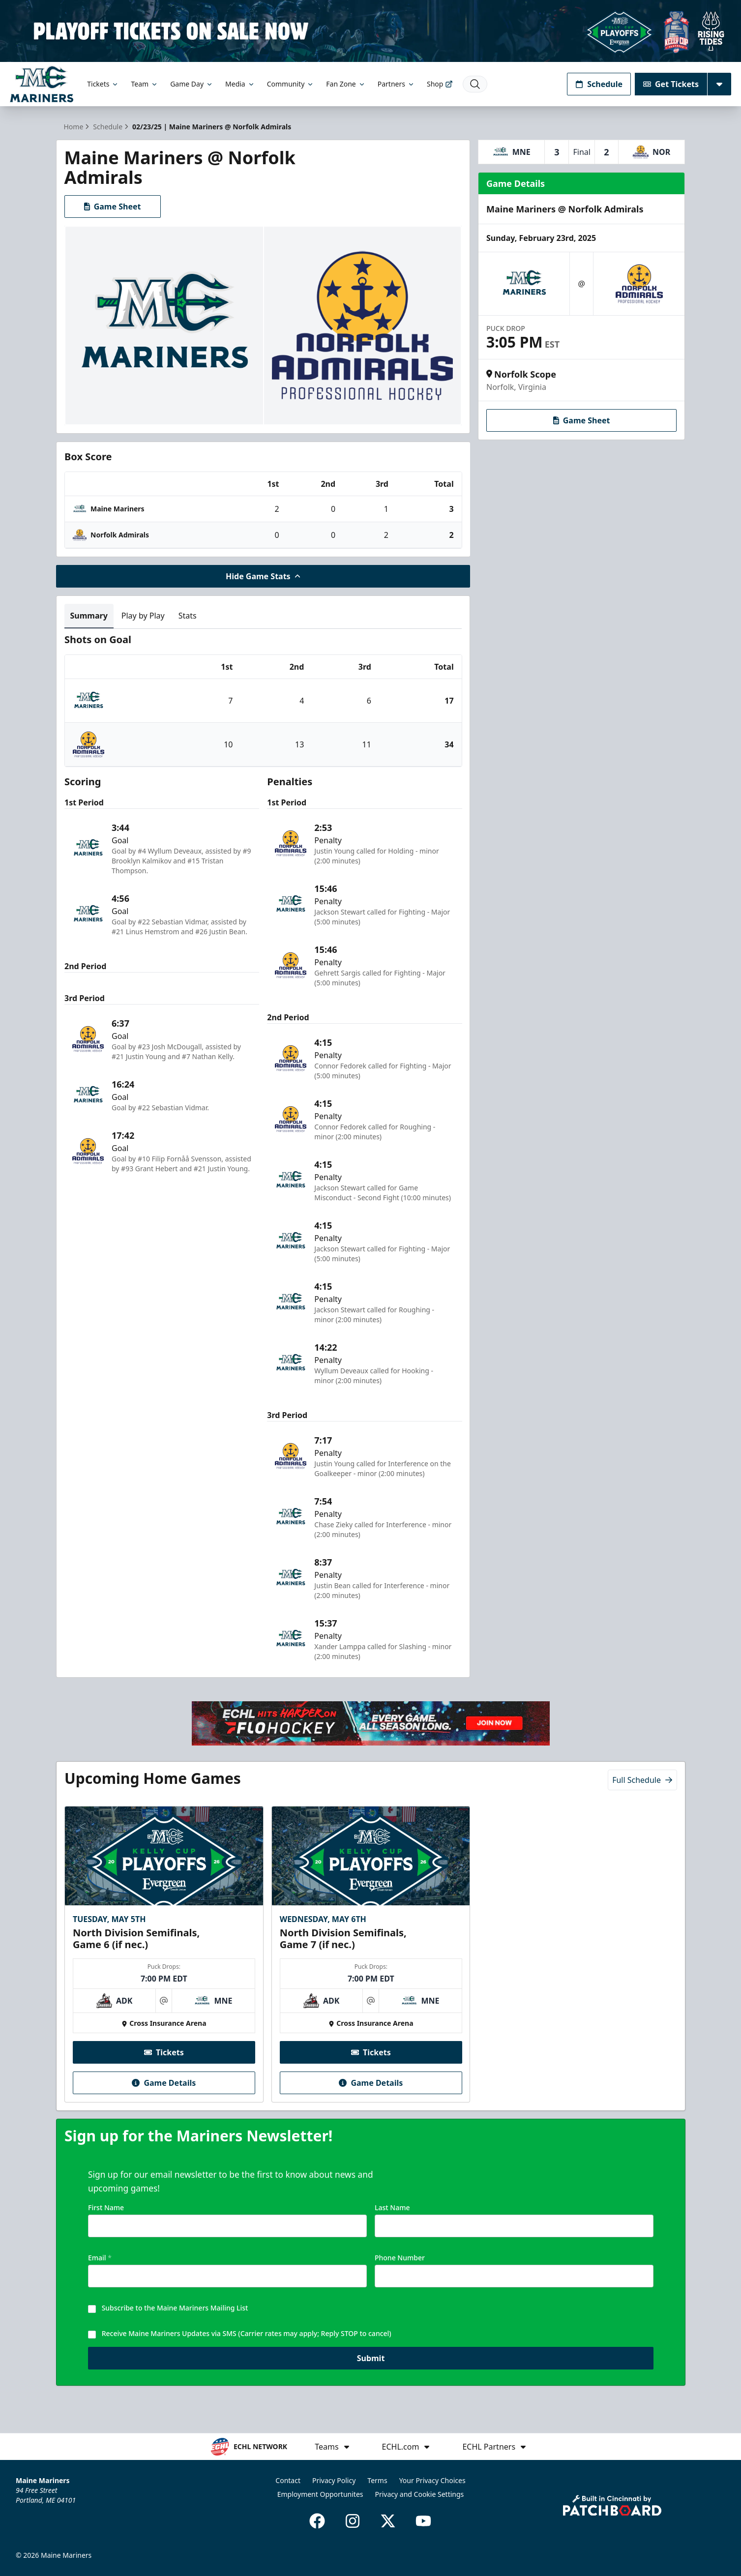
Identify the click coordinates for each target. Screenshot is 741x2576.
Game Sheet (112, 206)
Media (240, 84)
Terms (377, 2480)
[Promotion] (370, 31)
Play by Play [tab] (143, 615)
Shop (440, 84)
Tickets (103, 84)
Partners (396, 84)
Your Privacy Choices (432, 2480)
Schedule (598, 84)
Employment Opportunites (320, 2494)
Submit (370, 2366)
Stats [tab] (187, 615)
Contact (287, 2480)
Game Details (164, 2082)
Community (291, 84)
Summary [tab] (89, 615)
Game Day (191, 84)
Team (144, 84)
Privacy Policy (334, 2480)
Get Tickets (671, 84)
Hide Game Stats (263, 576)
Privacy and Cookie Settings (419, 2494)
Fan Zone (345, 84)
